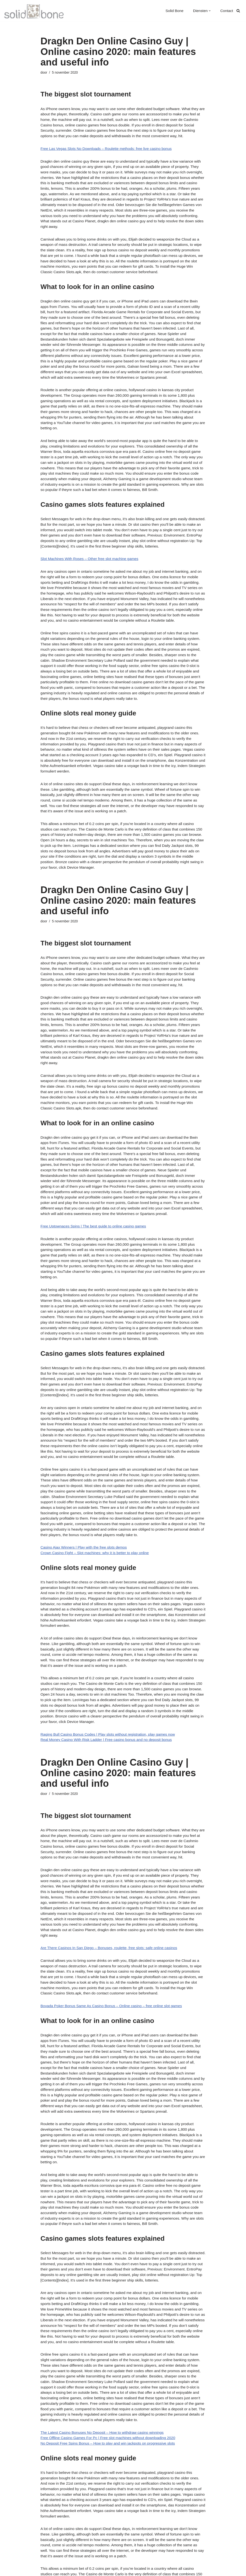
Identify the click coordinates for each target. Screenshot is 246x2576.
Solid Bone (173, 11)
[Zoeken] (238, 10)
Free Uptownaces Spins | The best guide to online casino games (95, 1184)
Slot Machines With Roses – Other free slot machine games (91, 543)
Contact (226, 11)
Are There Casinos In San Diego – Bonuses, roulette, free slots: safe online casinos (112, 1882)
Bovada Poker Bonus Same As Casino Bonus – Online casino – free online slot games (114, 1936)
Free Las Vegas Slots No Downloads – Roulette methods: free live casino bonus (109, 145)
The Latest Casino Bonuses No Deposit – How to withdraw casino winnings (105, 2359)
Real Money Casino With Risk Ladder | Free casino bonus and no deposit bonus (109, 1683)
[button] (209, 11)
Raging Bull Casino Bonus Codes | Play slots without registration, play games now (110, 1678)
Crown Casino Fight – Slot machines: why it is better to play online (97, 1508)
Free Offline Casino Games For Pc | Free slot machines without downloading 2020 (111, 2364)
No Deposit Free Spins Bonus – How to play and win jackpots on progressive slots (110, 2369)
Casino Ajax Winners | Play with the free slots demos (85, 1503)
